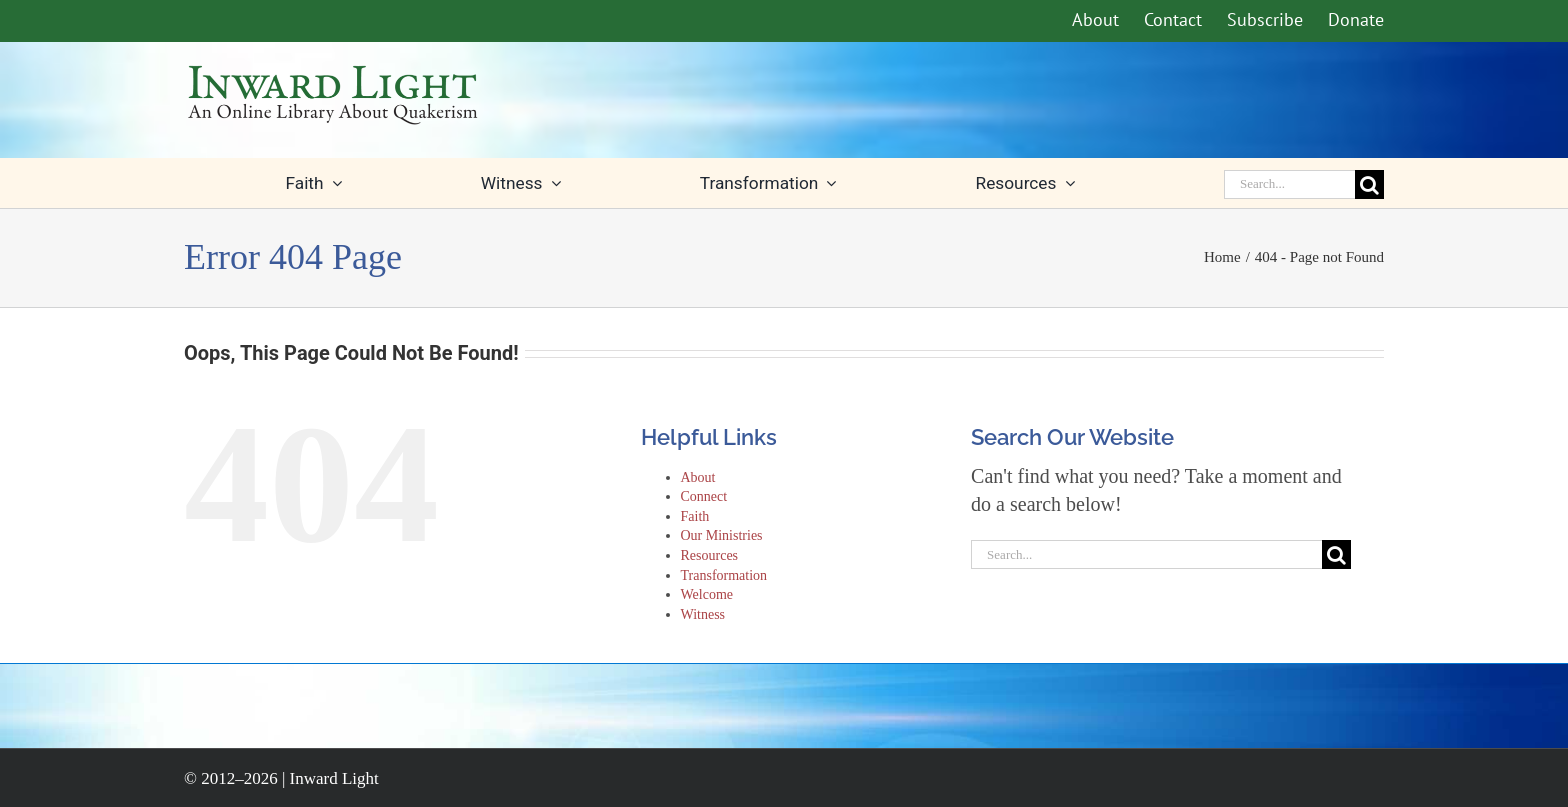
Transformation (724, 575)
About (698, 477)
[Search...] (1289, 184)
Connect (704, 496)
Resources (710, 555)
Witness (703, 614)
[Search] (1369, 184)
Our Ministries (722, 535)
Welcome (707, 594)
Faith (695, 516)
